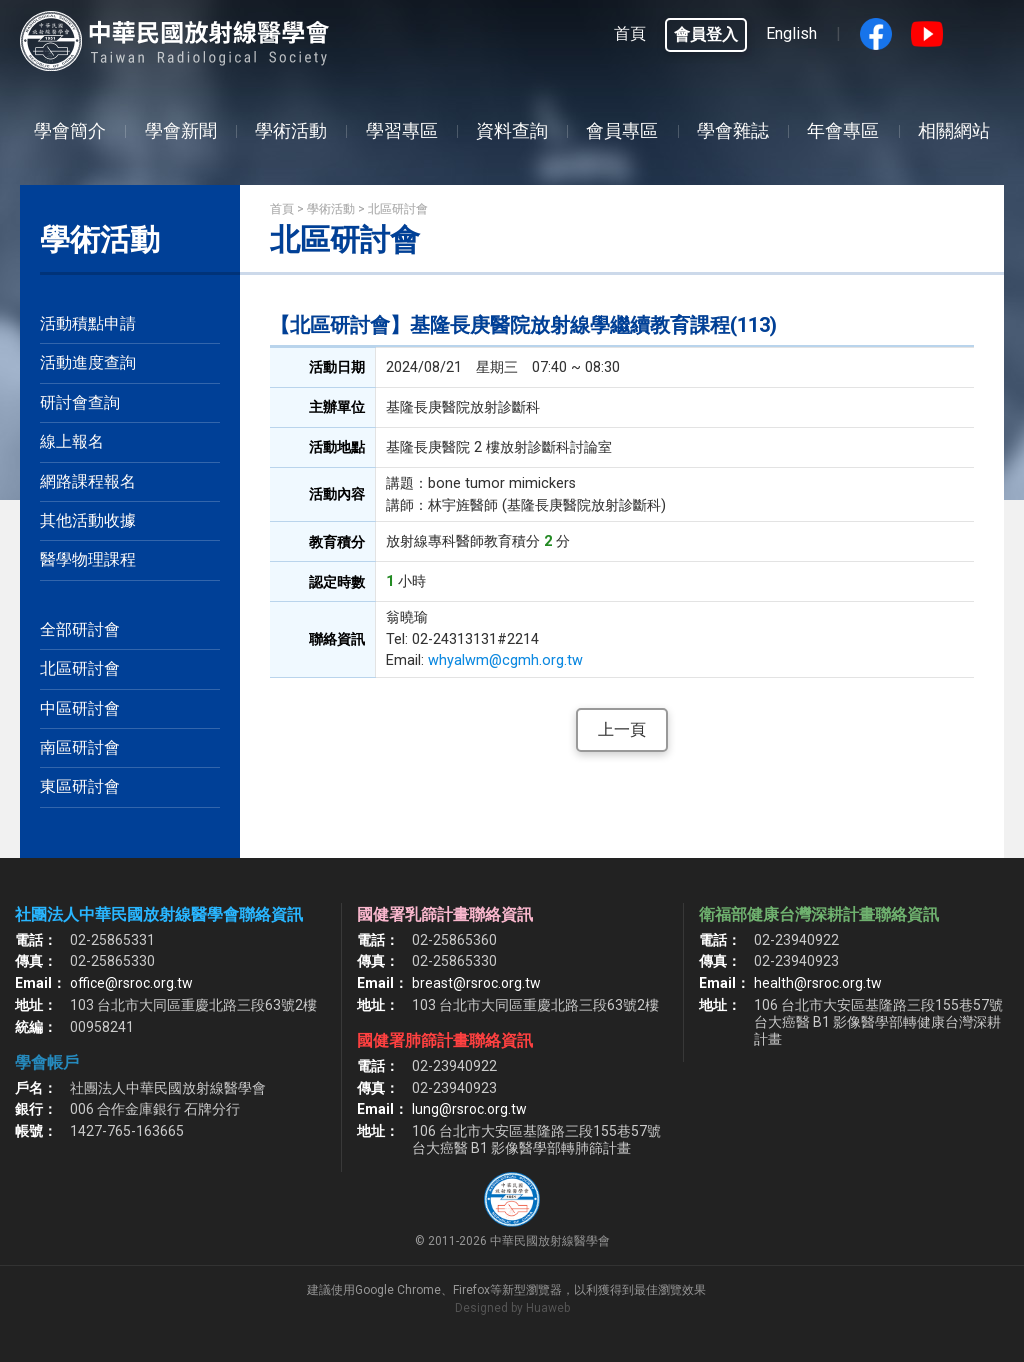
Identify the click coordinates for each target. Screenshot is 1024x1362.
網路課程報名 (88, 481)
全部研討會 (80, 629)
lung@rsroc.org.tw (469, 1109)
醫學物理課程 (88, 559)
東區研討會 (80, 786)
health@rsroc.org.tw (818, 983)
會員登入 (706, 34)
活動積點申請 (88, 323)
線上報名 (72, 441)
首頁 (630, 33)
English (791, 33)
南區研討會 (80, 747)
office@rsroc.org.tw (131, 983)
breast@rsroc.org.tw (476, 983)
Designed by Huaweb (512, 1308)
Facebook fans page (876, 34)
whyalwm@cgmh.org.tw (505, 660)
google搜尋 (978, 34)
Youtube (927, 34)
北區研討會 (80, 668)
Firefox (471, 1290)
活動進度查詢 (88, 362)
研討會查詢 (80, 402)
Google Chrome (398, 1290)
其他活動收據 (88, 520)
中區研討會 (80, 708)
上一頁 (622, 729)
